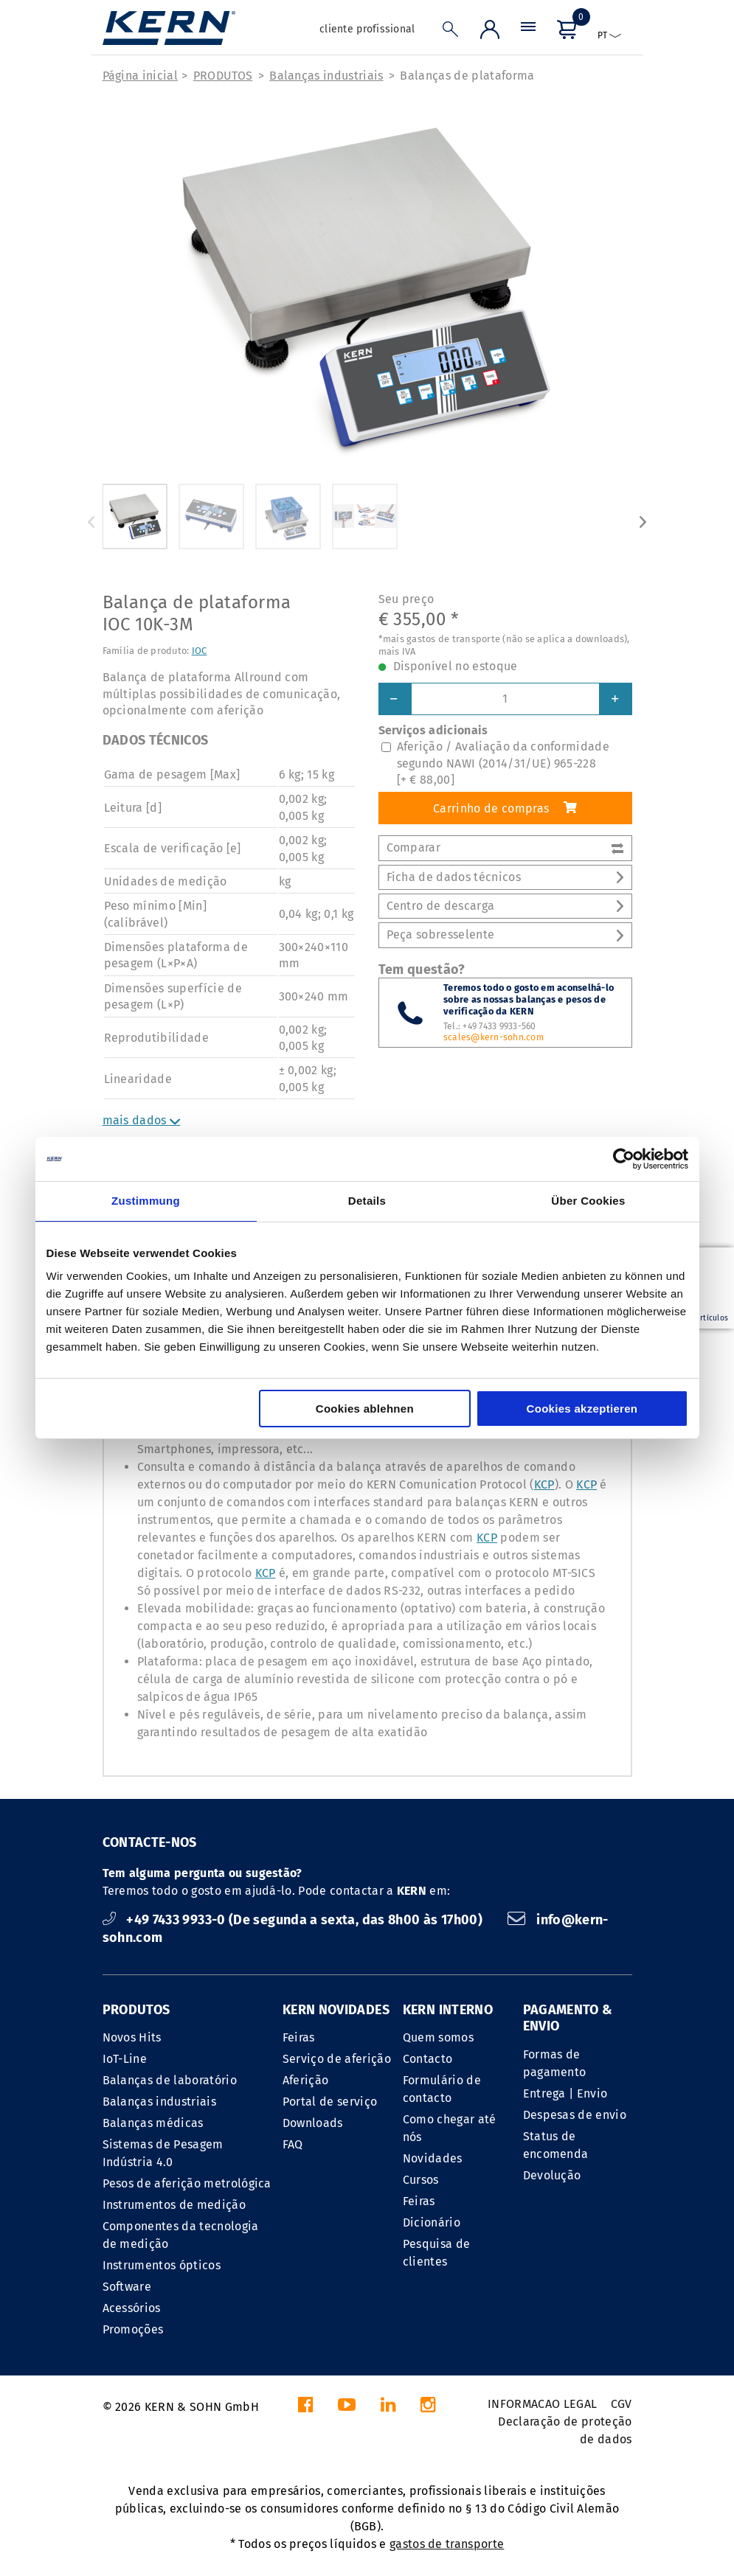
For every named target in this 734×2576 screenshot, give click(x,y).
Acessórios (132, 2308)
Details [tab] (367, 1200)
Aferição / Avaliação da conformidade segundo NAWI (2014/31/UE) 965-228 (503, 763)
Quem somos (438, 2037)
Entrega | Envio (565, 2093)
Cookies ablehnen (365, 1408)
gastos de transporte (446, 2544)
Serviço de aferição (337, 2059)
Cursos (421, 2180)
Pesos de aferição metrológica (187, 2183)
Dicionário (431, 2222)
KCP (544, 1484)
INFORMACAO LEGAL (542, 2404)
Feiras (299, 2037)
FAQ (293, 2144)
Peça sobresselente (505, 934)
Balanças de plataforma (467, 76)
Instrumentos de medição (174, 2205)
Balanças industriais (326, 76)
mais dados (142, 1120)
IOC (199, 650)
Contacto (428, 2059)
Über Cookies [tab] (588, 1200)
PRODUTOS (223, 76)
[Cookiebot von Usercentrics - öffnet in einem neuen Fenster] (623, 1159)
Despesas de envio (574, 2115)
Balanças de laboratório (170, 2080)
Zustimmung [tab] (145, 1200)
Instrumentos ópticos (162, 2265)
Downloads (313, 2123)
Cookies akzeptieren (582, 1408)
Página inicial (140, 76)
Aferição (306, 2080)
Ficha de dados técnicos (505, 877)
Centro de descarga (505, 906)
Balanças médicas (153, 2123)
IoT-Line (125, 2059)
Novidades (433, 2158)
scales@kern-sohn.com (493, 1037)
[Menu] (528, 33)
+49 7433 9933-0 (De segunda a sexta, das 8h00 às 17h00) (294, 1920)
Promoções (133, 2329)
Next (643, 522)
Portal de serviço (330, 2102)
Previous (91, 522)
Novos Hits (132, 2037)
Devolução (552, 2175)
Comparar (505, 847)
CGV (621, 2404)
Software (127, 2287)
